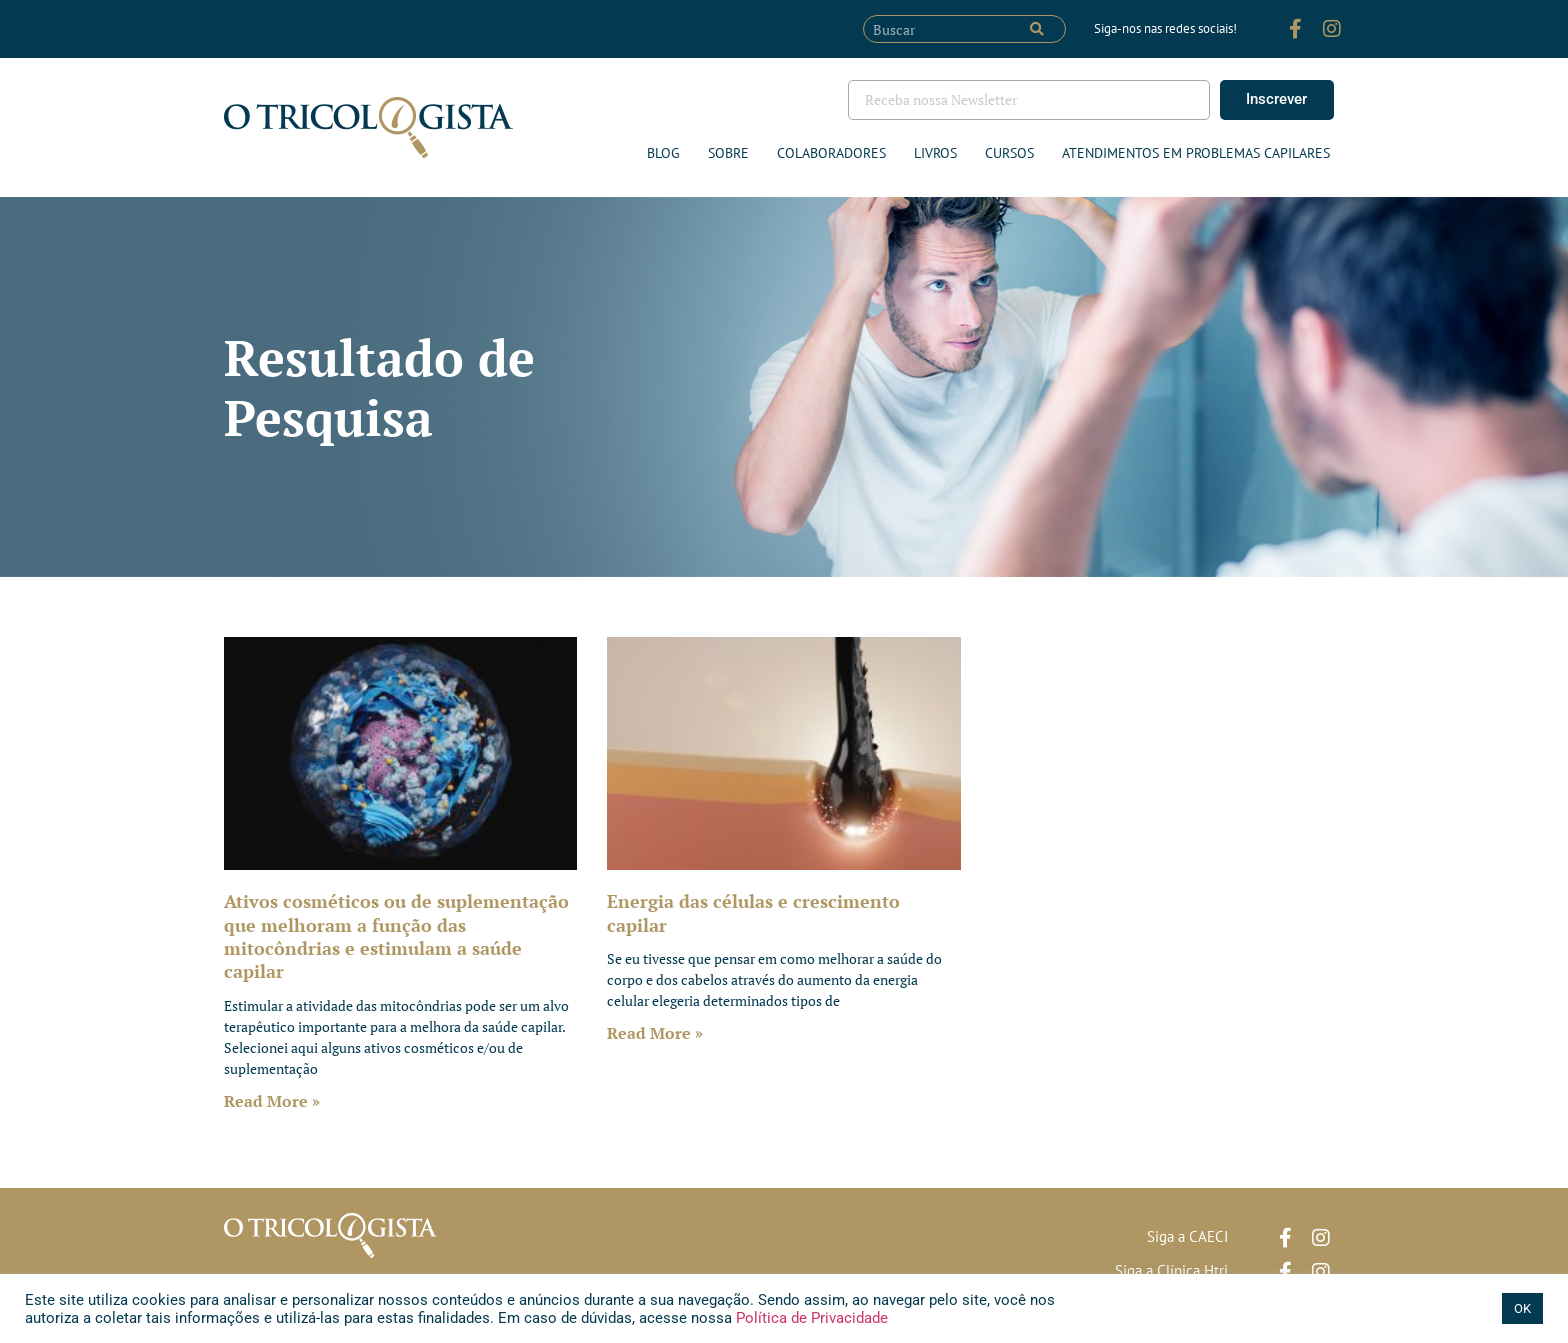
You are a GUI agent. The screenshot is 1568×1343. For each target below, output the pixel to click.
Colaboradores (831, 153)
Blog (663, 153)
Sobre (728, 153)
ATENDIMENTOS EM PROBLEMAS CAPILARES (1196, 153)
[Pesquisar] (1037, 29)
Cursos (1009, 153)
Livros (935, 153)
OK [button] (1522, 1308)
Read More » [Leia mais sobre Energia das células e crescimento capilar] (655, 1033)
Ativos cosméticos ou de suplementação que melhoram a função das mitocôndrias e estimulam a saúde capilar (396, 936)
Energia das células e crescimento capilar (753, 912)
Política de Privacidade (810, 1318)
